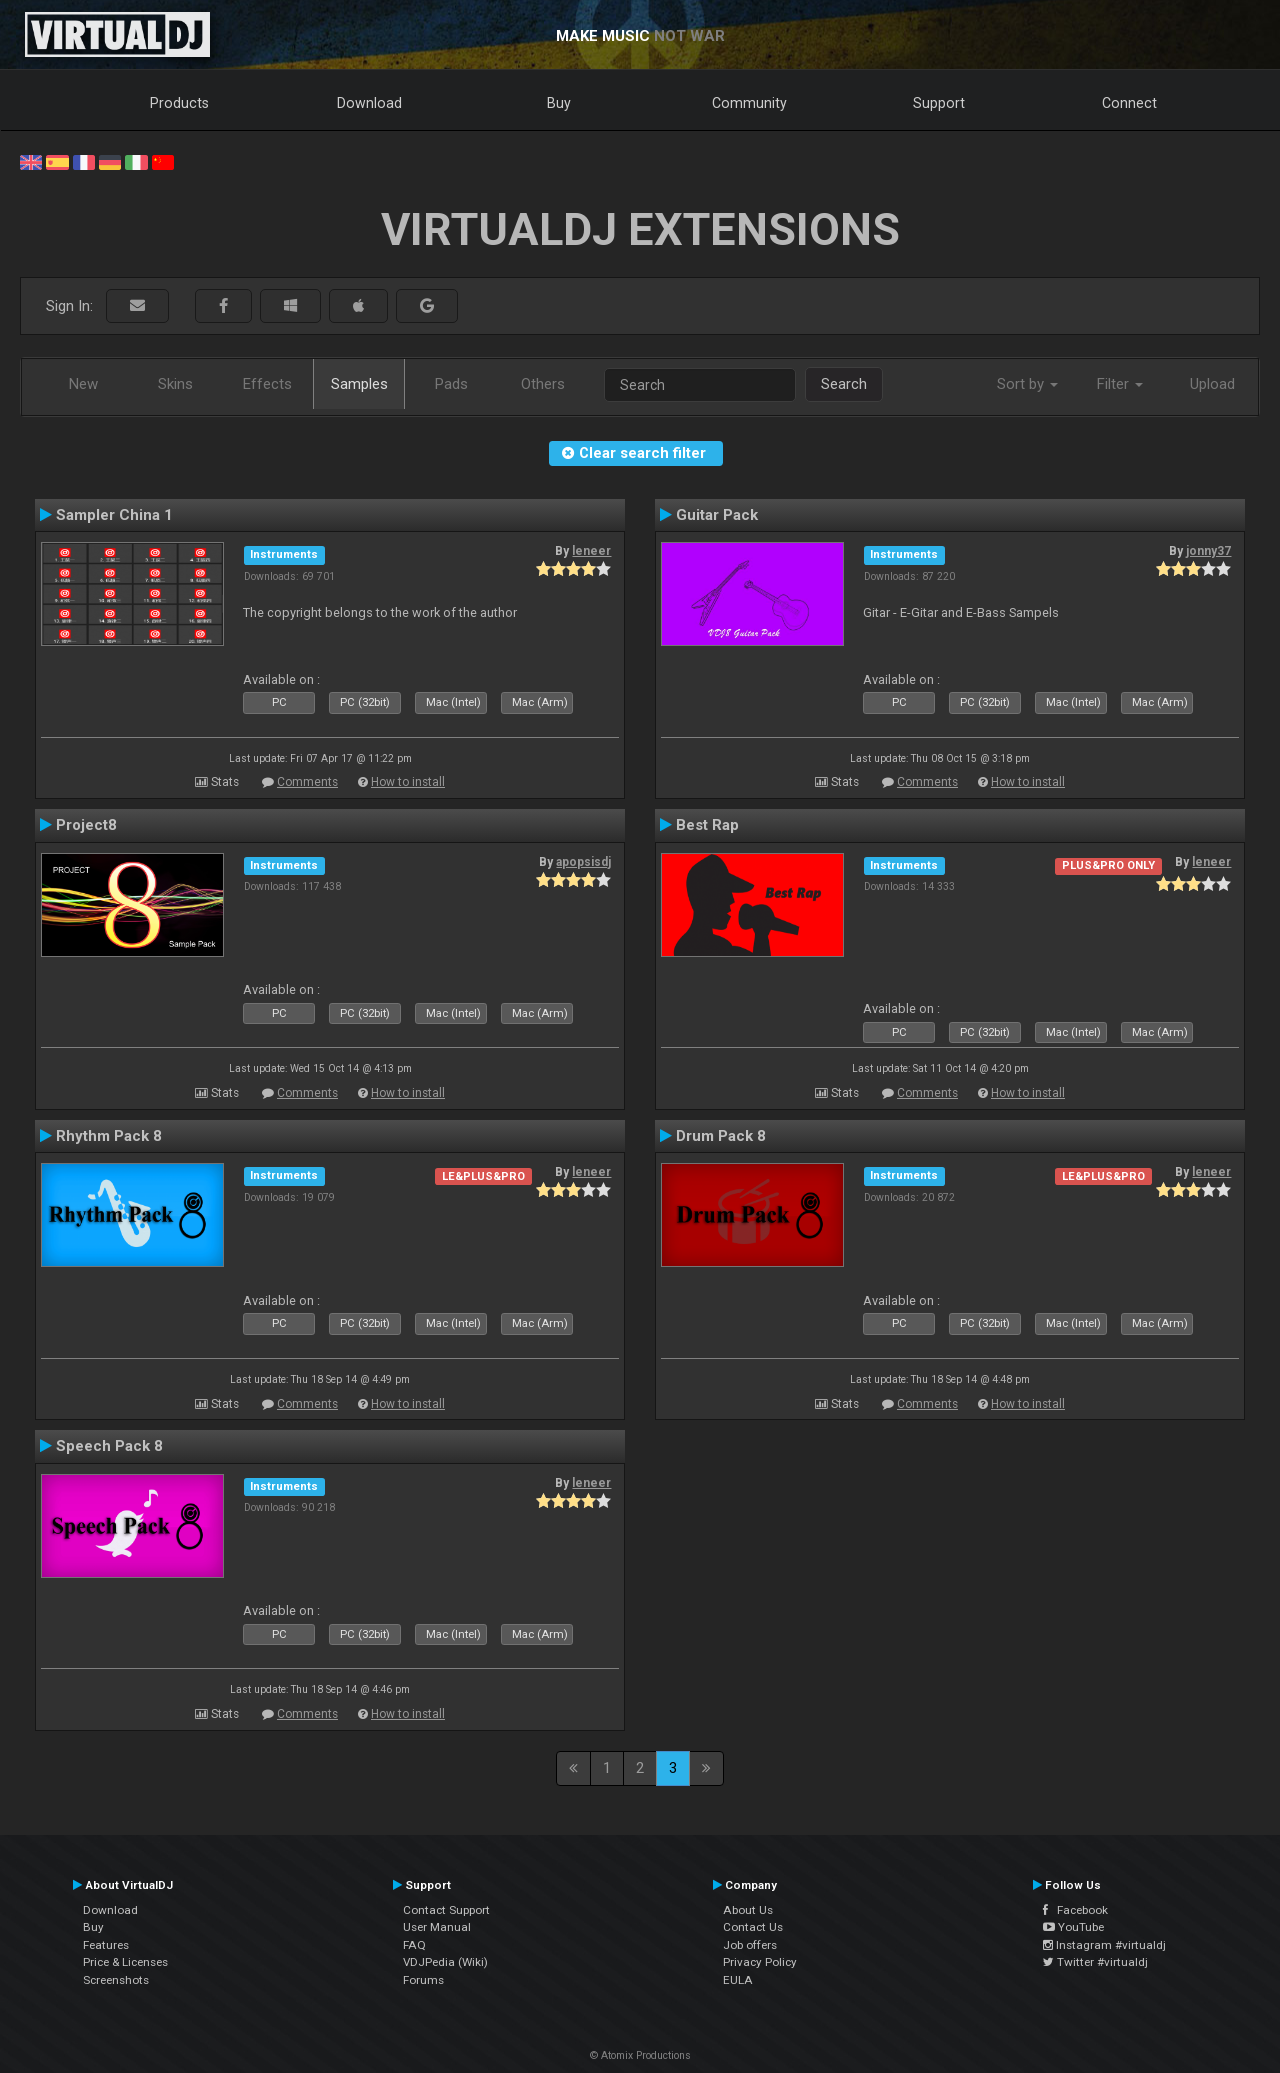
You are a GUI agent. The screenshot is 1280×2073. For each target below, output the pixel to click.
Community (749, 103)
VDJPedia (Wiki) (445, 1962)
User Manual (437, 1927)
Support (939, 103)
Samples (359, 384)
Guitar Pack (717, 515)
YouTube (1073, 1927)
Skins (175, 384)
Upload (1212, 384)
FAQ (414, 1945)
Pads (451, 384)
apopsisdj (583, 862)
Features (106, 1945)
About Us (748, 1910)
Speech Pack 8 (109, 1446)
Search (844, 384)
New (83, 384)
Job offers (750, 1945)
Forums (423, 1980)
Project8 (86, 825)
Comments (307, 782)
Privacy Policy (760, 1962)
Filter (1120, 384)
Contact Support (446, 1910)
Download (369, 103)
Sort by (1027, 384)
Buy (559, 103)
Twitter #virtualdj (1095, 1962)
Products (179, 103)
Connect (1129, 103)
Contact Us (753, 1927)
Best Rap (707, 825)
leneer (591, 551)
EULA (738, 1980)
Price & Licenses (125, 1962)
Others (543, 384)
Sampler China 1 (114, 515)
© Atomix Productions (640, 2055)
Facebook (1075, 1910)
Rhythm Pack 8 (109, 1136)
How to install (408, 782)
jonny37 (1208, 551)
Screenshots (116, 1980)
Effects (267, 384)
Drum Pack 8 (721, 1136)
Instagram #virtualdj (1104, 1945)
